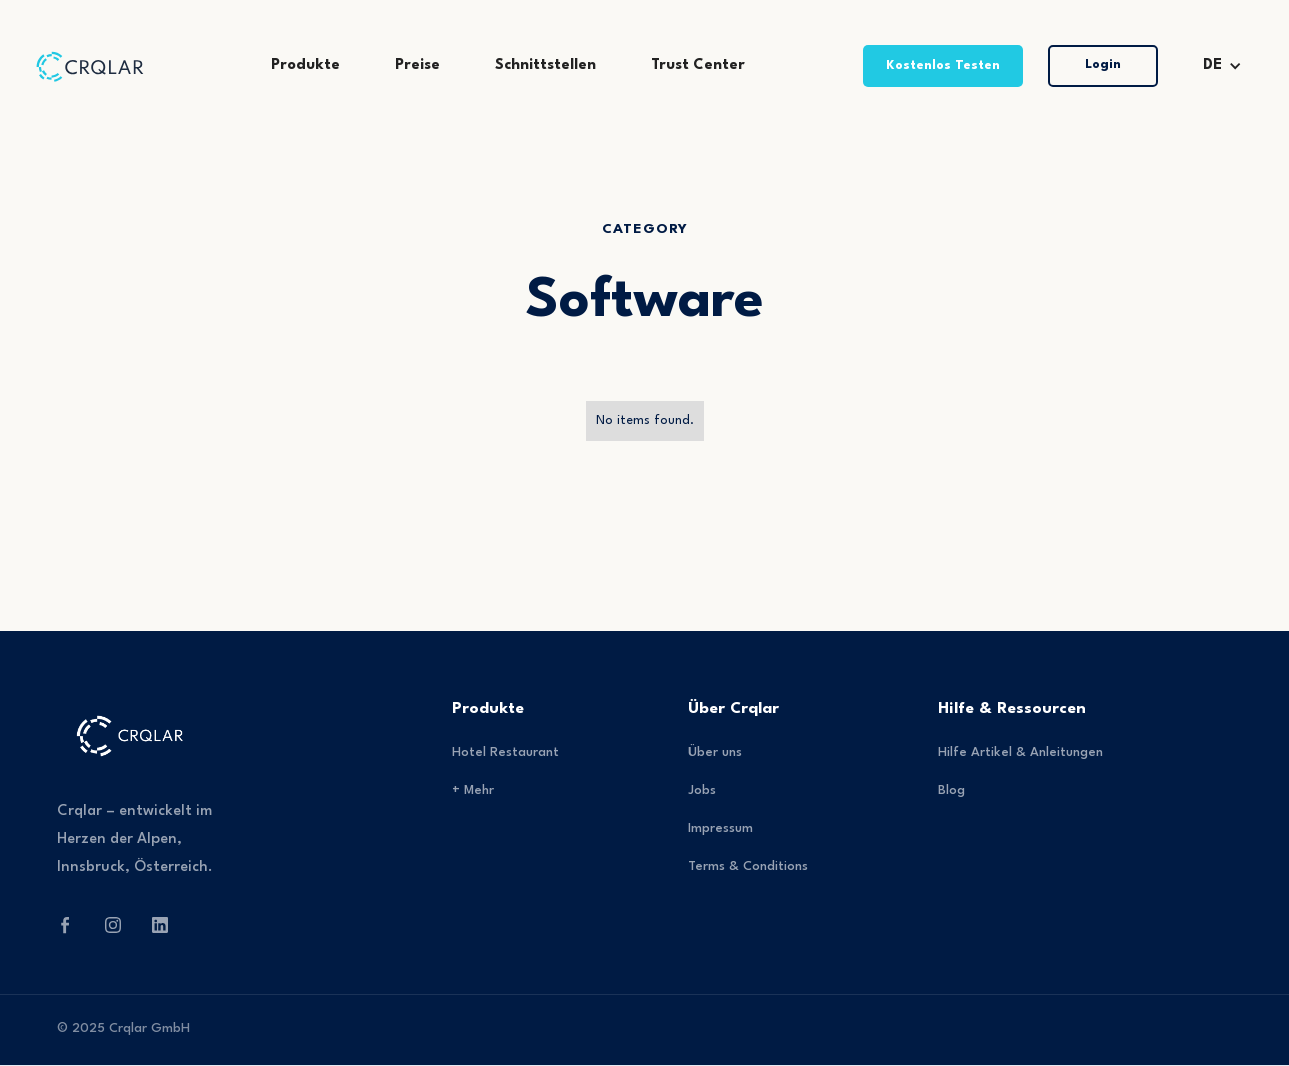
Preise (417, 65)
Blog (951, 790)
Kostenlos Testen (943, 65)
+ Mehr (473, 790)
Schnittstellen (545, 65)
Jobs (702, 790)
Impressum (720, 828)
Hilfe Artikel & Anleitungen (1020, 752)
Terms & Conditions (748, 866)
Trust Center (698, 65)
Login (1103, 64)
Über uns (715, 752)
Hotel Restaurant (505, 752)
